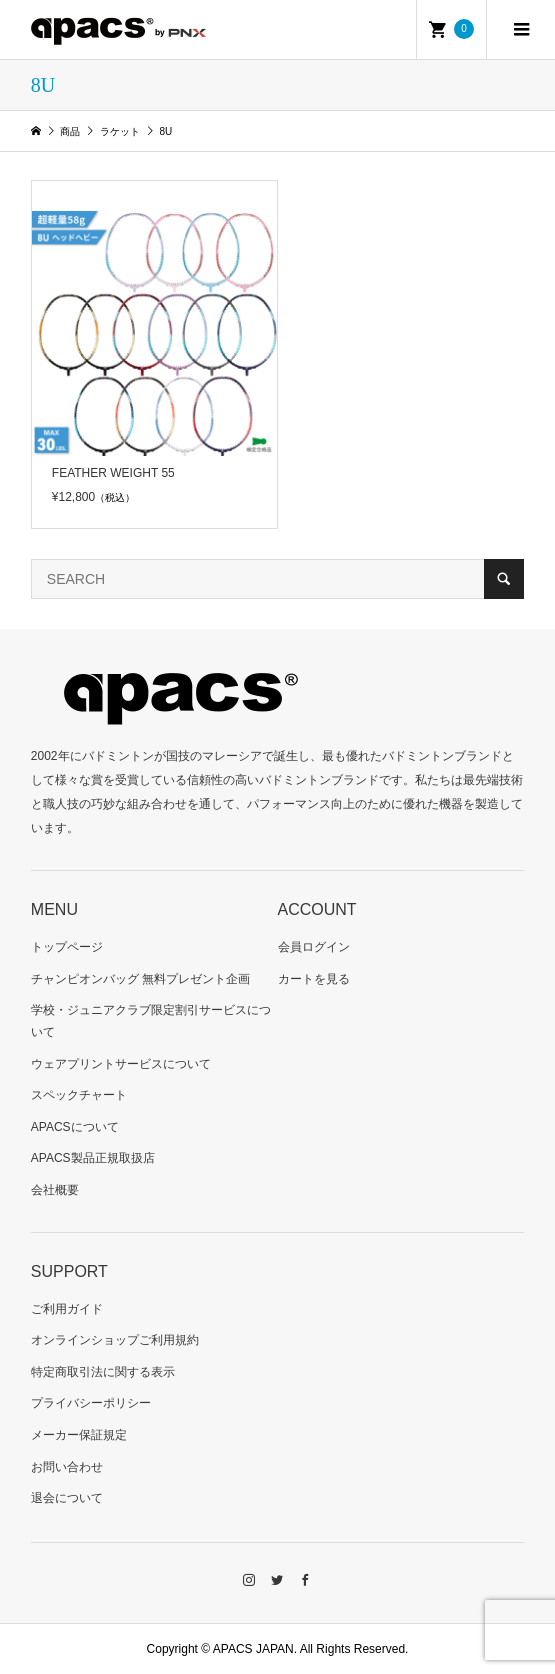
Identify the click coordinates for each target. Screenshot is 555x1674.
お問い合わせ (67, 1467)
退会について (67, 1498)
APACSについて (75, 1127)
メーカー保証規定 (79, 1435)
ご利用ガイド (67, 1309)
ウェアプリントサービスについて (121, 1064)
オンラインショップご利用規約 (115, 1340)
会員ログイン (314, 947)
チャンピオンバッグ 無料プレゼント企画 (140, 979)
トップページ (67, 947)
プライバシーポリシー (91, 1403)
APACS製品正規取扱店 (93, 1158)
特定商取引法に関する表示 (103, 1372)
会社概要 (55, 1190)
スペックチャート (79, 1095)
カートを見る (314, 979)
